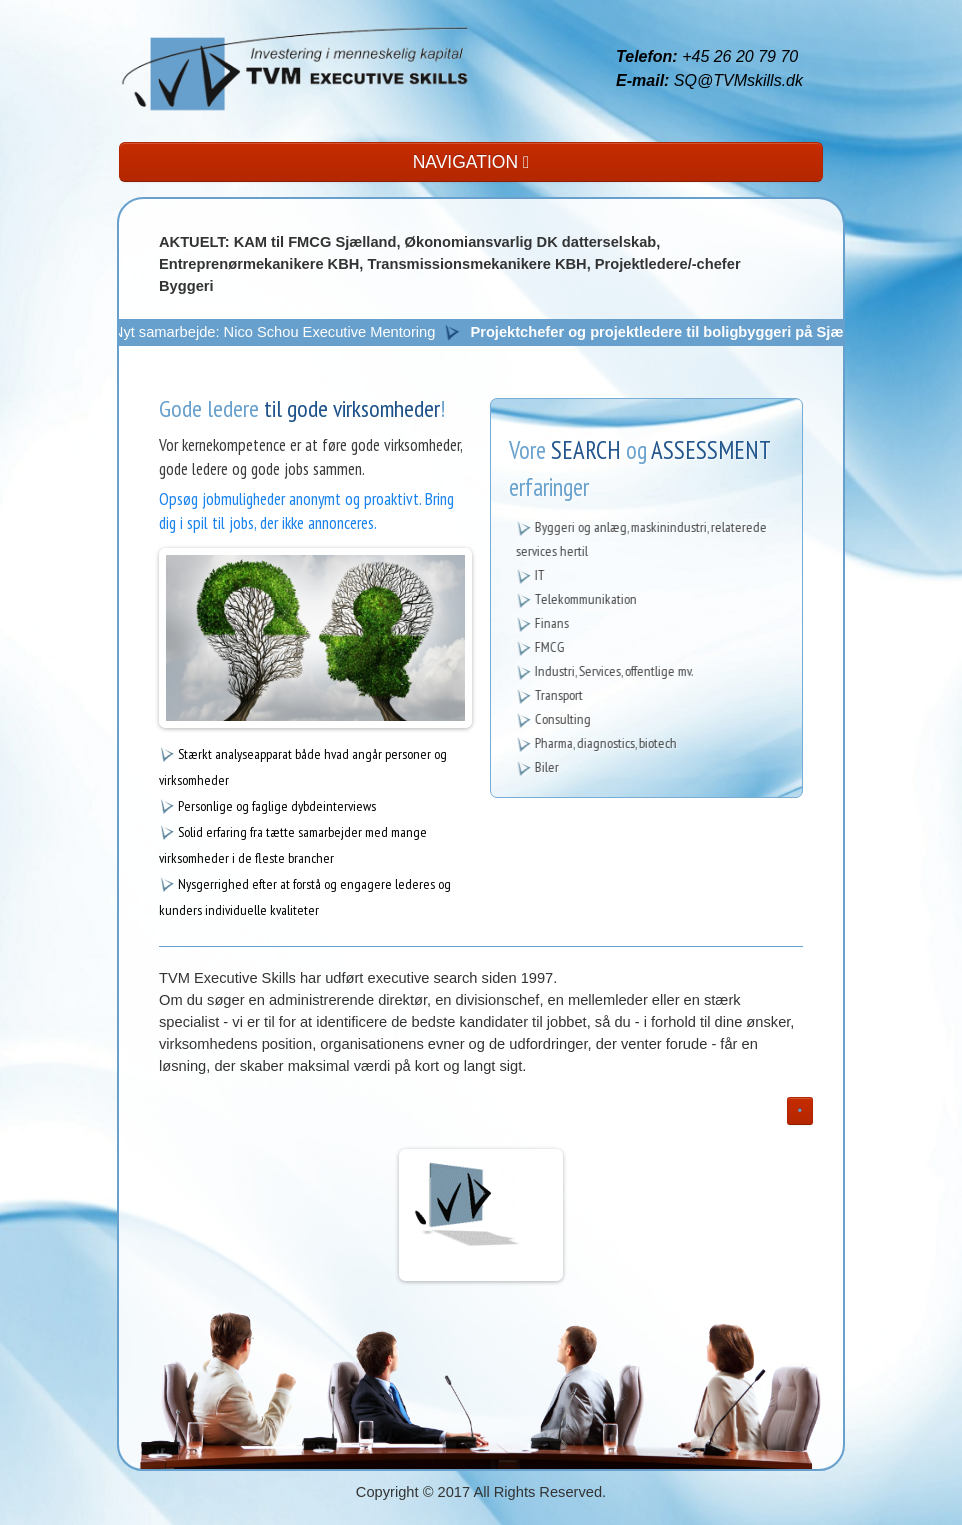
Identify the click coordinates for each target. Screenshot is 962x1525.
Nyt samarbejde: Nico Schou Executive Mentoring (282, 332)
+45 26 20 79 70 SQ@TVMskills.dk (709, 68)
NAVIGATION (471, 162)
